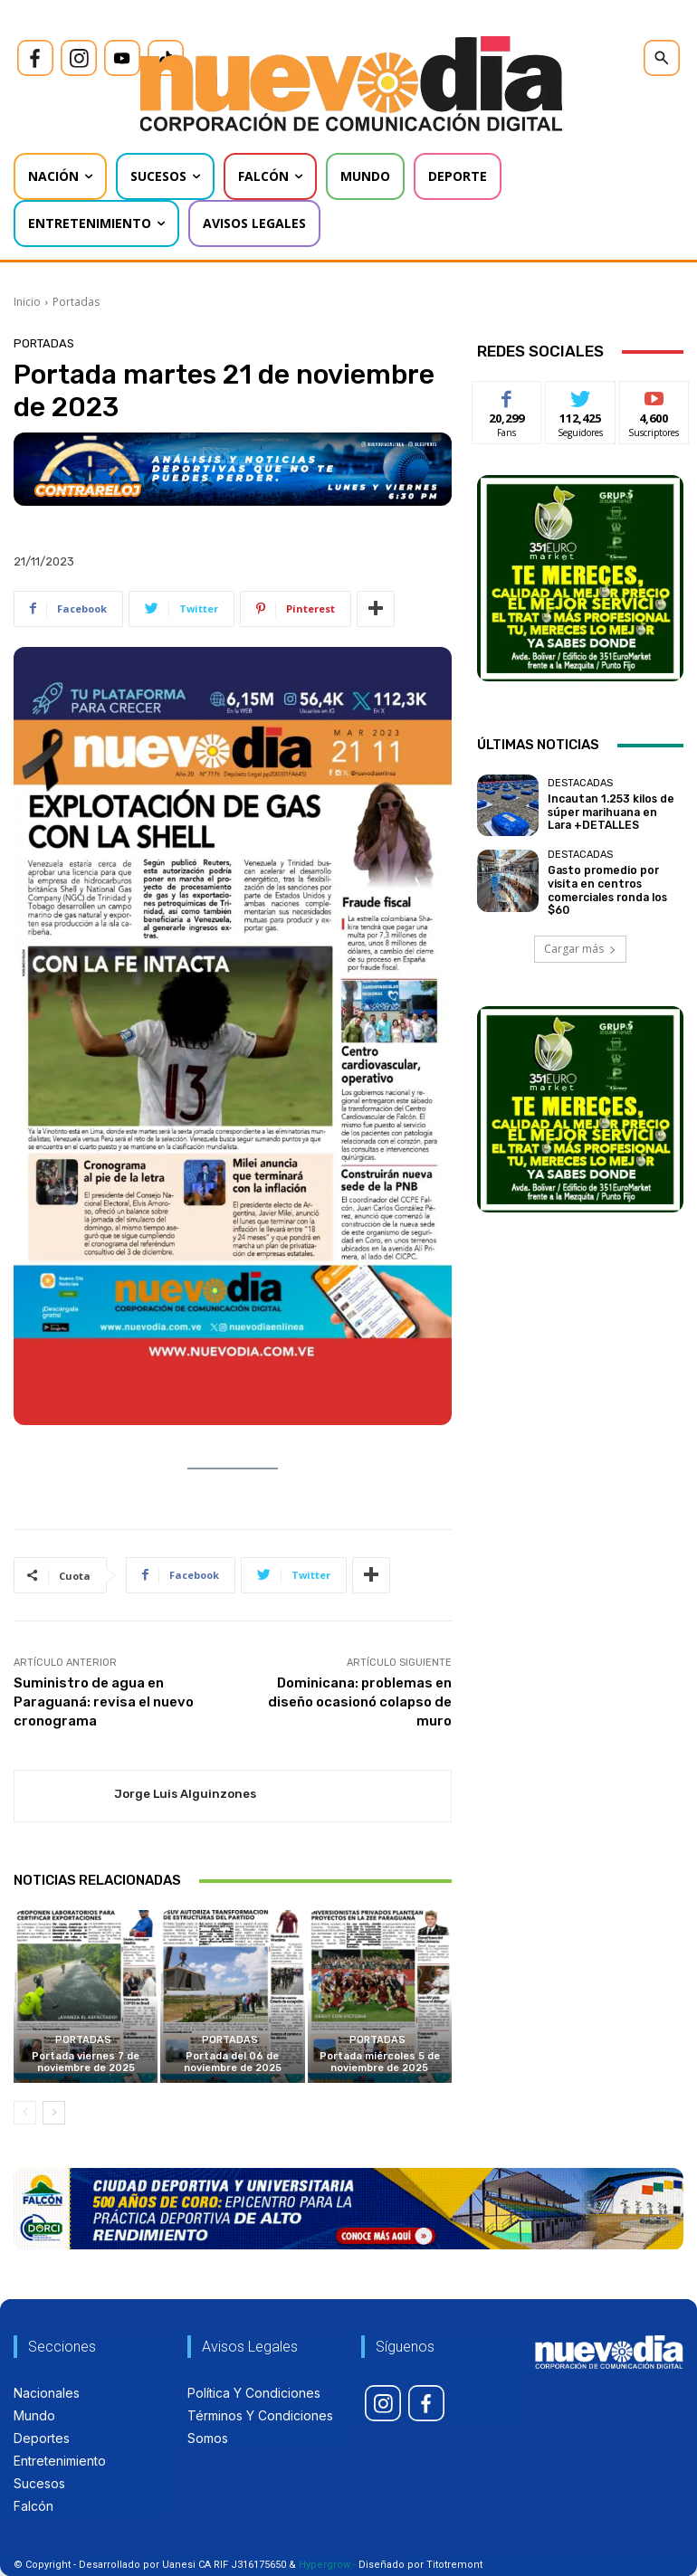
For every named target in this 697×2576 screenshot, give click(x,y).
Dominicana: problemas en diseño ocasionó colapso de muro (360, 1702)
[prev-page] (25, 2113)
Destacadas (580, 785)
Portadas (76, 301)
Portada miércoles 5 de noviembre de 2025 (380, 2062)
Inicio (27, 301)
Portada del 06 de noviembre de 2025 (233, 2062)
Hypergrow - (327, 2565)
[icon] (35, 58)
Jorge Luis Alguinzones (185, 1794)
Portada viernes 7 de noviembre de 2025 (85, 2062)
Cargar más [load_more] (580, 948)
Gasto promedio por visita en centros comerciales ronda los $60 (615, 888)
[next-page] (54, 2113)
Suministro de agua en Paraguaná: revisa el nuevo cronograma (104, 1702)
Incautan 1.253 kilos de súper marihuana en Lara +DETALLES (612, 812)
